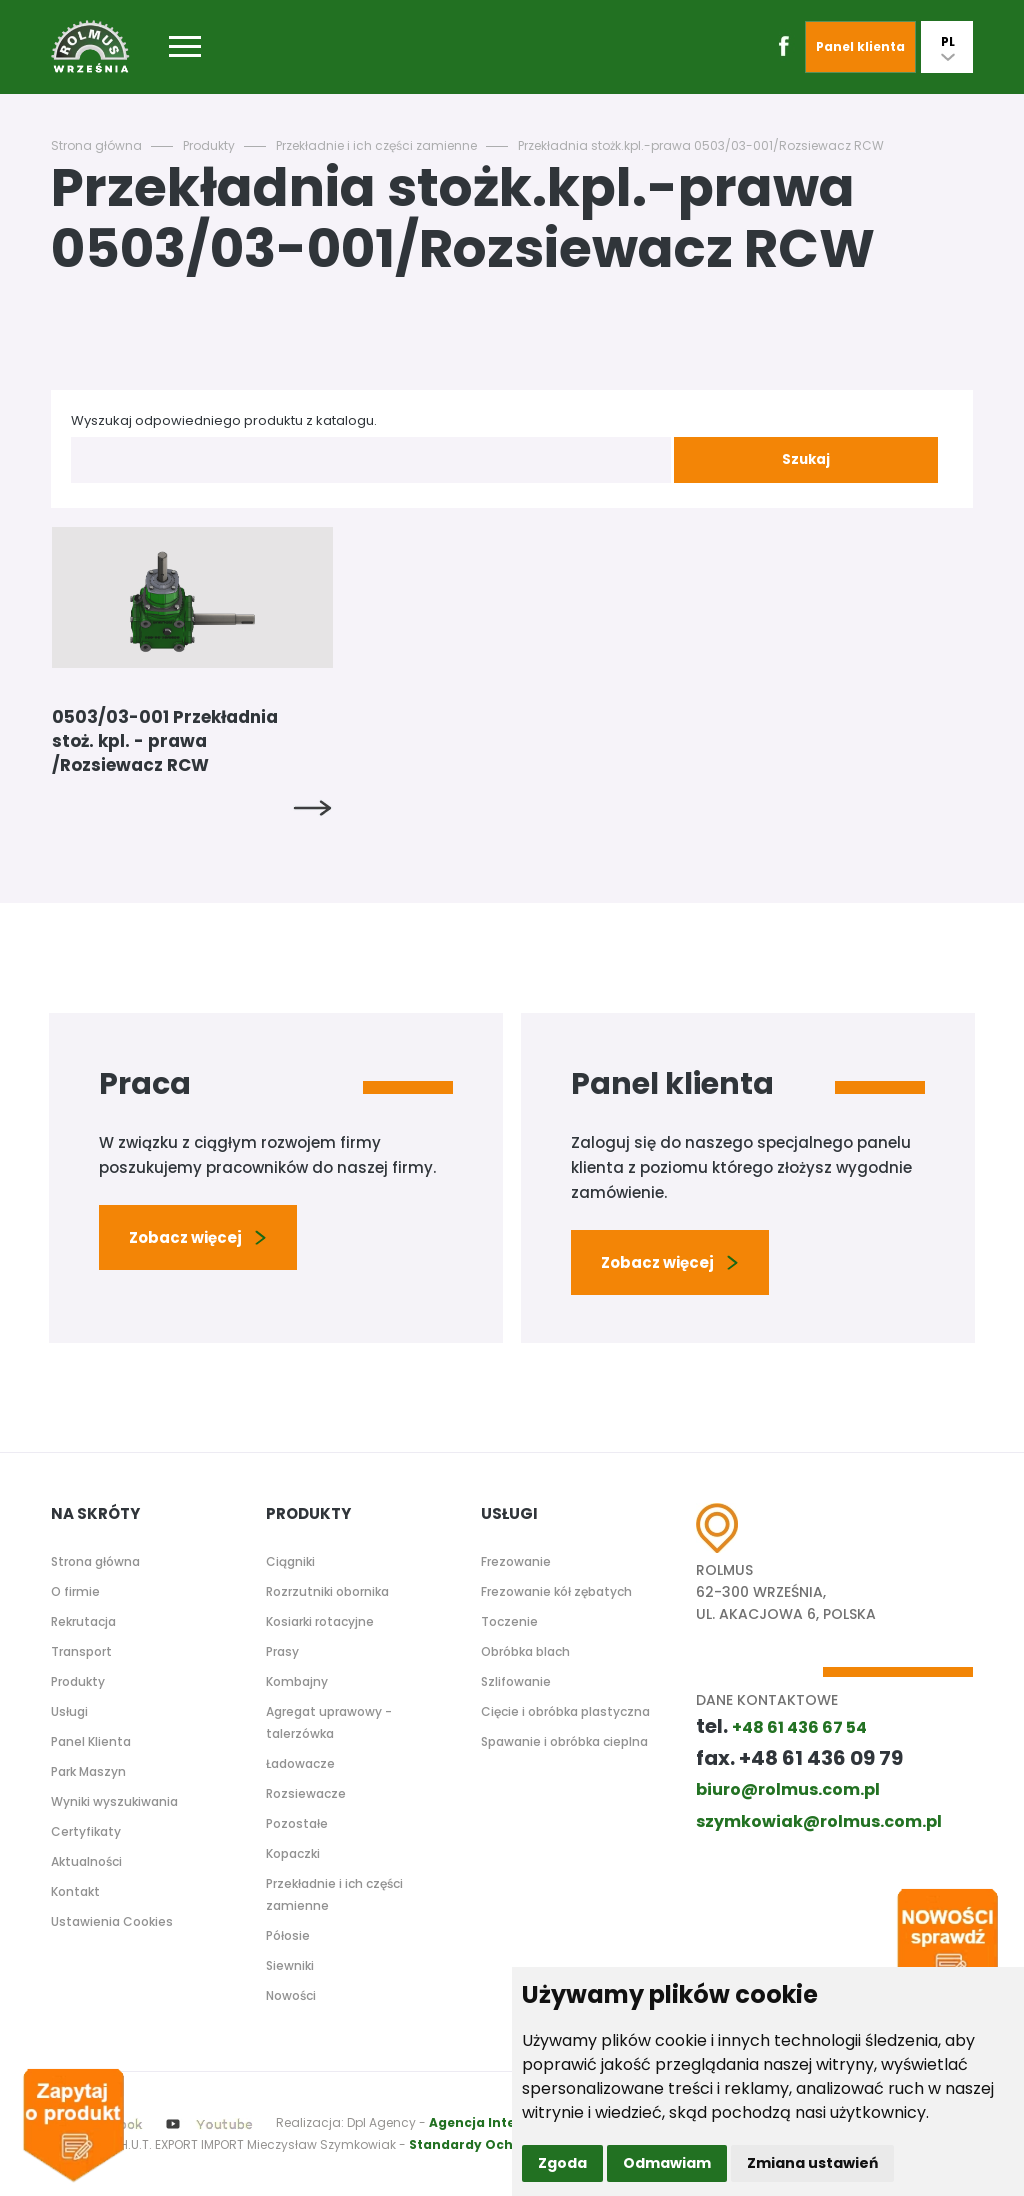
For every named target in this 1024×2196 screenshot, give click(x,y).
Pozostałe (297, 1823)
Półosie (288, 1935)
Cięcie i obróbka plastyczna (565, 1711)
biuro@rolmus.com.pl (788, 1789)
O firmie (75, 1591)
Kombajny (297, 1681)
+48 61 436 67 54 (799, 1727)
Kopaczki (293, 1853)
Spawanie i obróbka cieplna (564, 1741)
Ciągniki (290, 1561)
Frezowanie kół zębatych (556, 1591)
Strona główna (96, 145)
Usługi (69, 1711)
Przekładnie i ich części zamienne (376, 145)
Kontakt (75, 1891)
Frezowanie (516, 1561)
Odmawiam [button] (667, 2163)
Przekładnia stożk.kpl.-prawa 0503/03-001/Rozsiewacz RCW (701, 145)
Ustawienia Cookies (112, 1921)
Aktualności (86, 1861)
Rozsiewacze (306, 1793)
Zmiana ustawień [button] (812, 2163)
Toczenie (509, 1621)
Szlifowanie (516, 1681)
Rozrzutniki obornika (327, 1591)
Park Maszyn (88, 1771)
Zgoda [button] (562, 2163)
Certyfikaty (86, 1831)
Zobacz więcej (198, 1237)
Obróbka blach (525, 1651)
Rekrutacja (83, 1621)
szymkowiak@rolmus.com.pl (819, 1821)
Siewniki (290, 1965)
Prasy (282, 1651)
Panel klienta (860, 46)
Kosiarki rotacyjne (320, 1621)
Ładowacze (300, 1763)
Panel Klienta (91, 1741)
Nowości (291, 1995)
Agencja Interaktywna (504, 2122)
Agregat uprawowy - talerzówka (329, 1722)
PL (948, 47)
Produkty (209, 145)
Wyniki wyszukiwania (114, 1801)
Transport (81, 1651)
